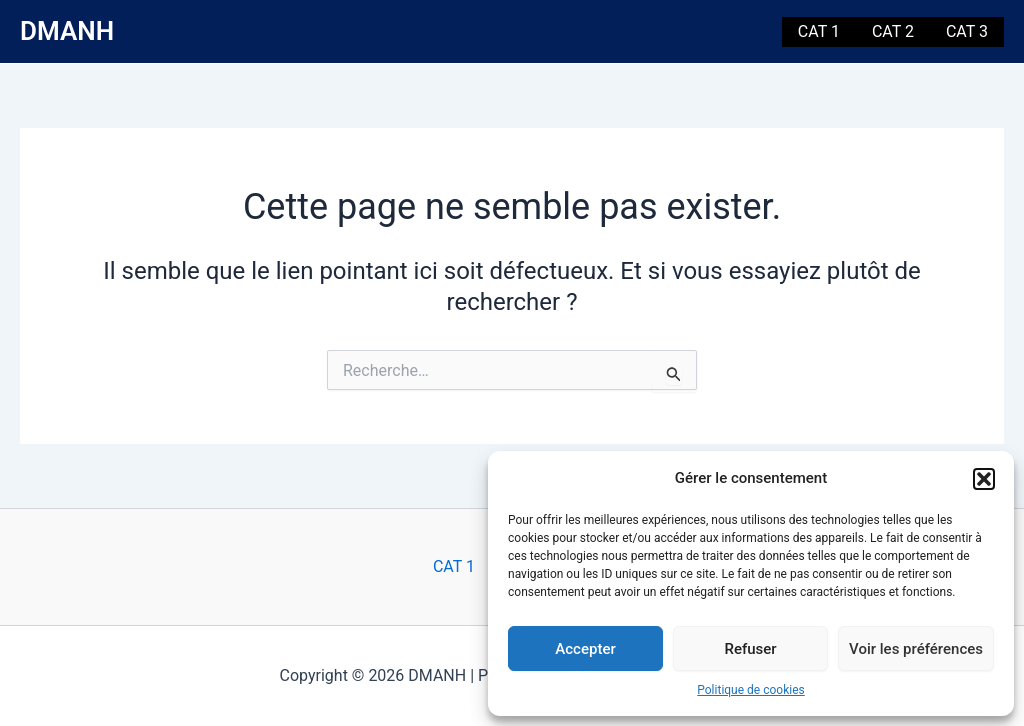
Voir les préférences (916, 649)
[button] (984, 479)
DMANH (67, 31)
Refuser (750, 649)
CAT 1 (819, 31)
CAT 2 (893, 31)
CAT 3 (967, 31)
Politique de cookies (750, 690)
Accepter (585, 649)
